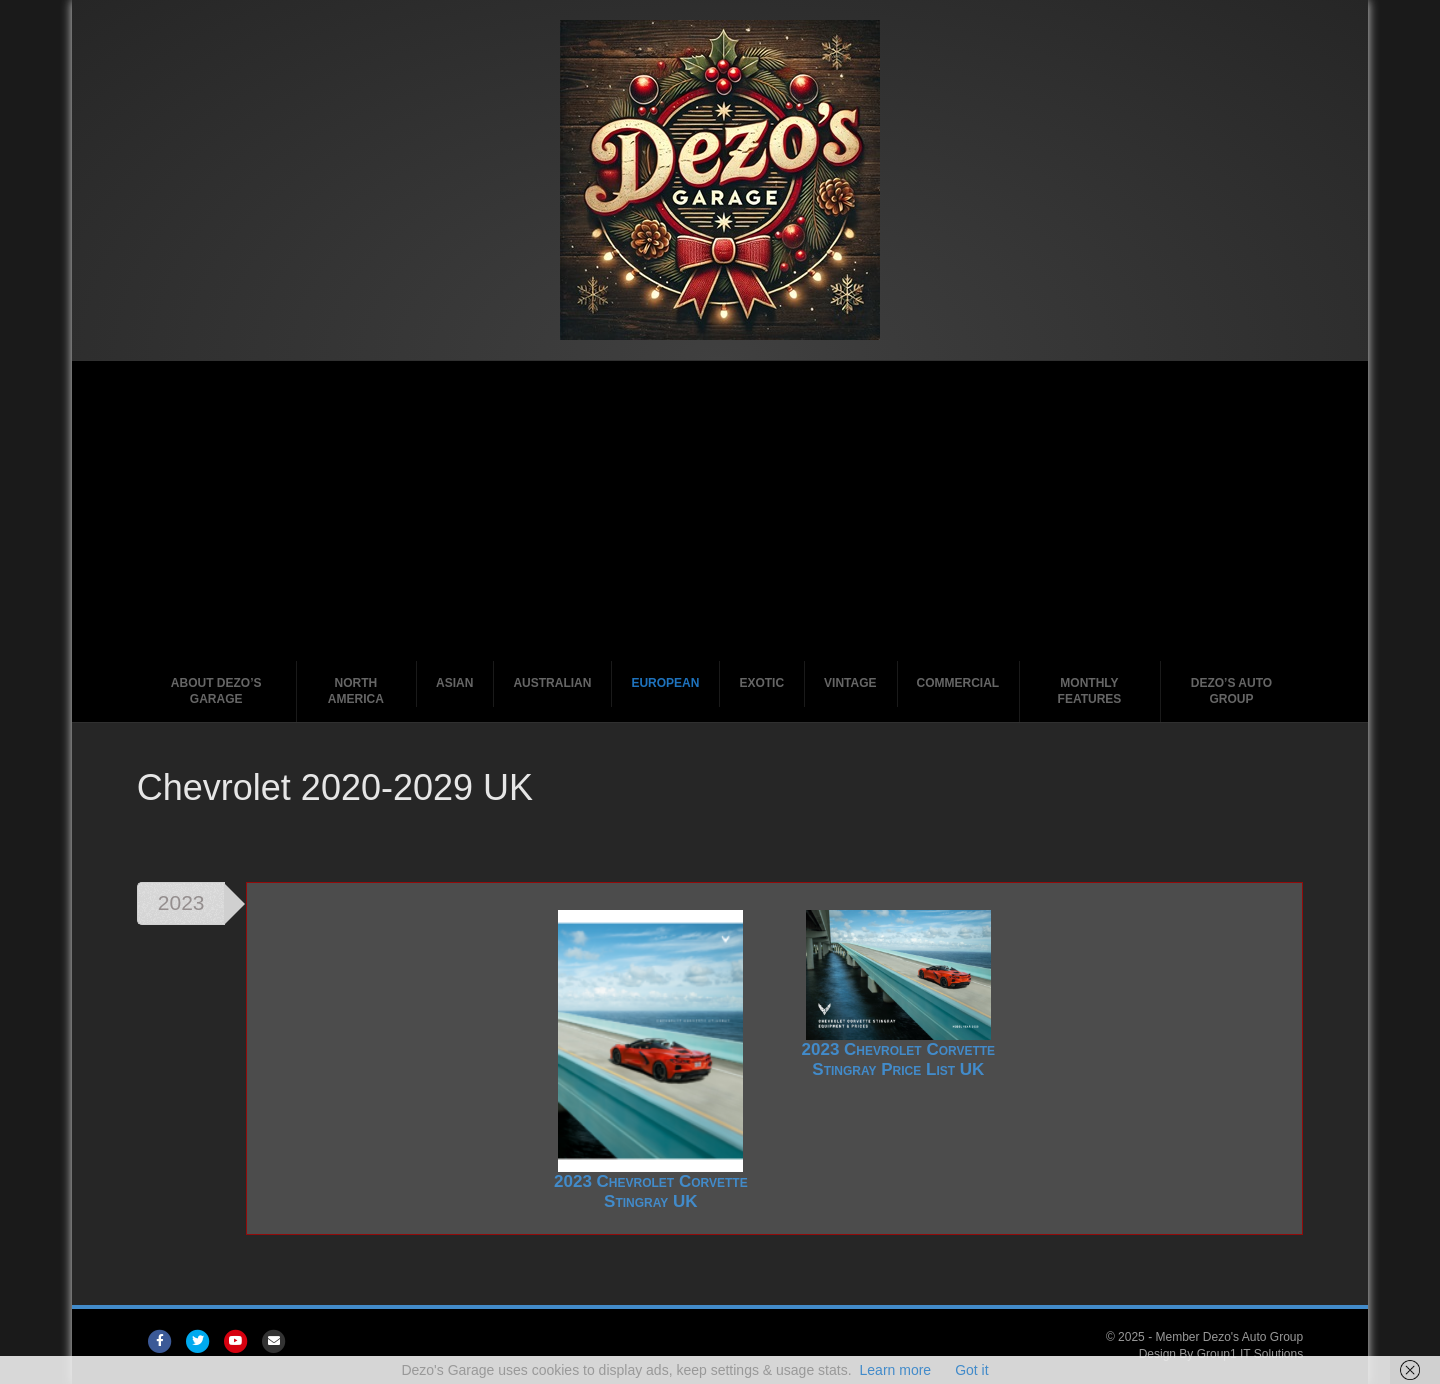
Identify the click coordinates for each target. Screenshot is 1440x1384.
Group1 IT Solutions (1250, 1354)
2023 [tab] (181, 902)
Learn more (896, 1370)
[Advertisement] (720, 511)
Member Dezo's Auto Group (1229, 1337)
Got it (971, 1370)
